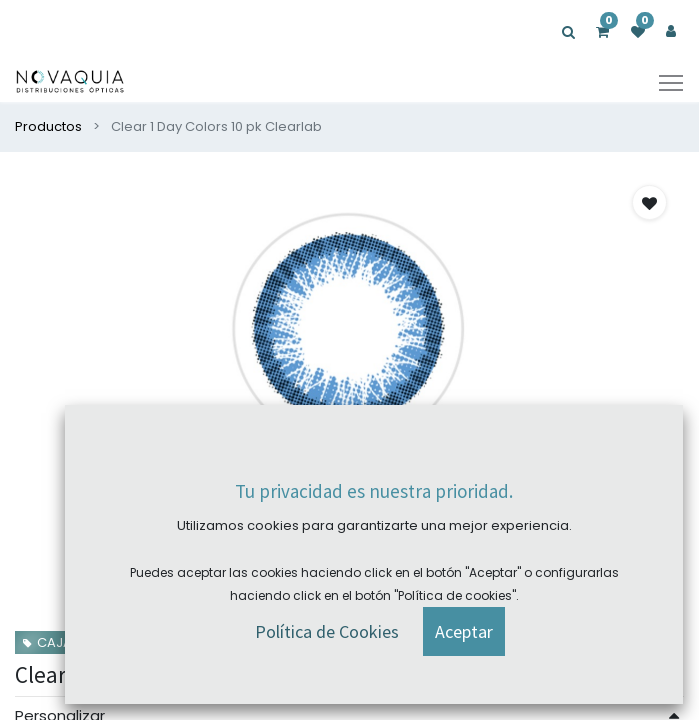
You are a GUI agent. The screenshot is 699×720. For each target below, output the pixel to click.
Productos (48, 126)
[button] (649, 202)
